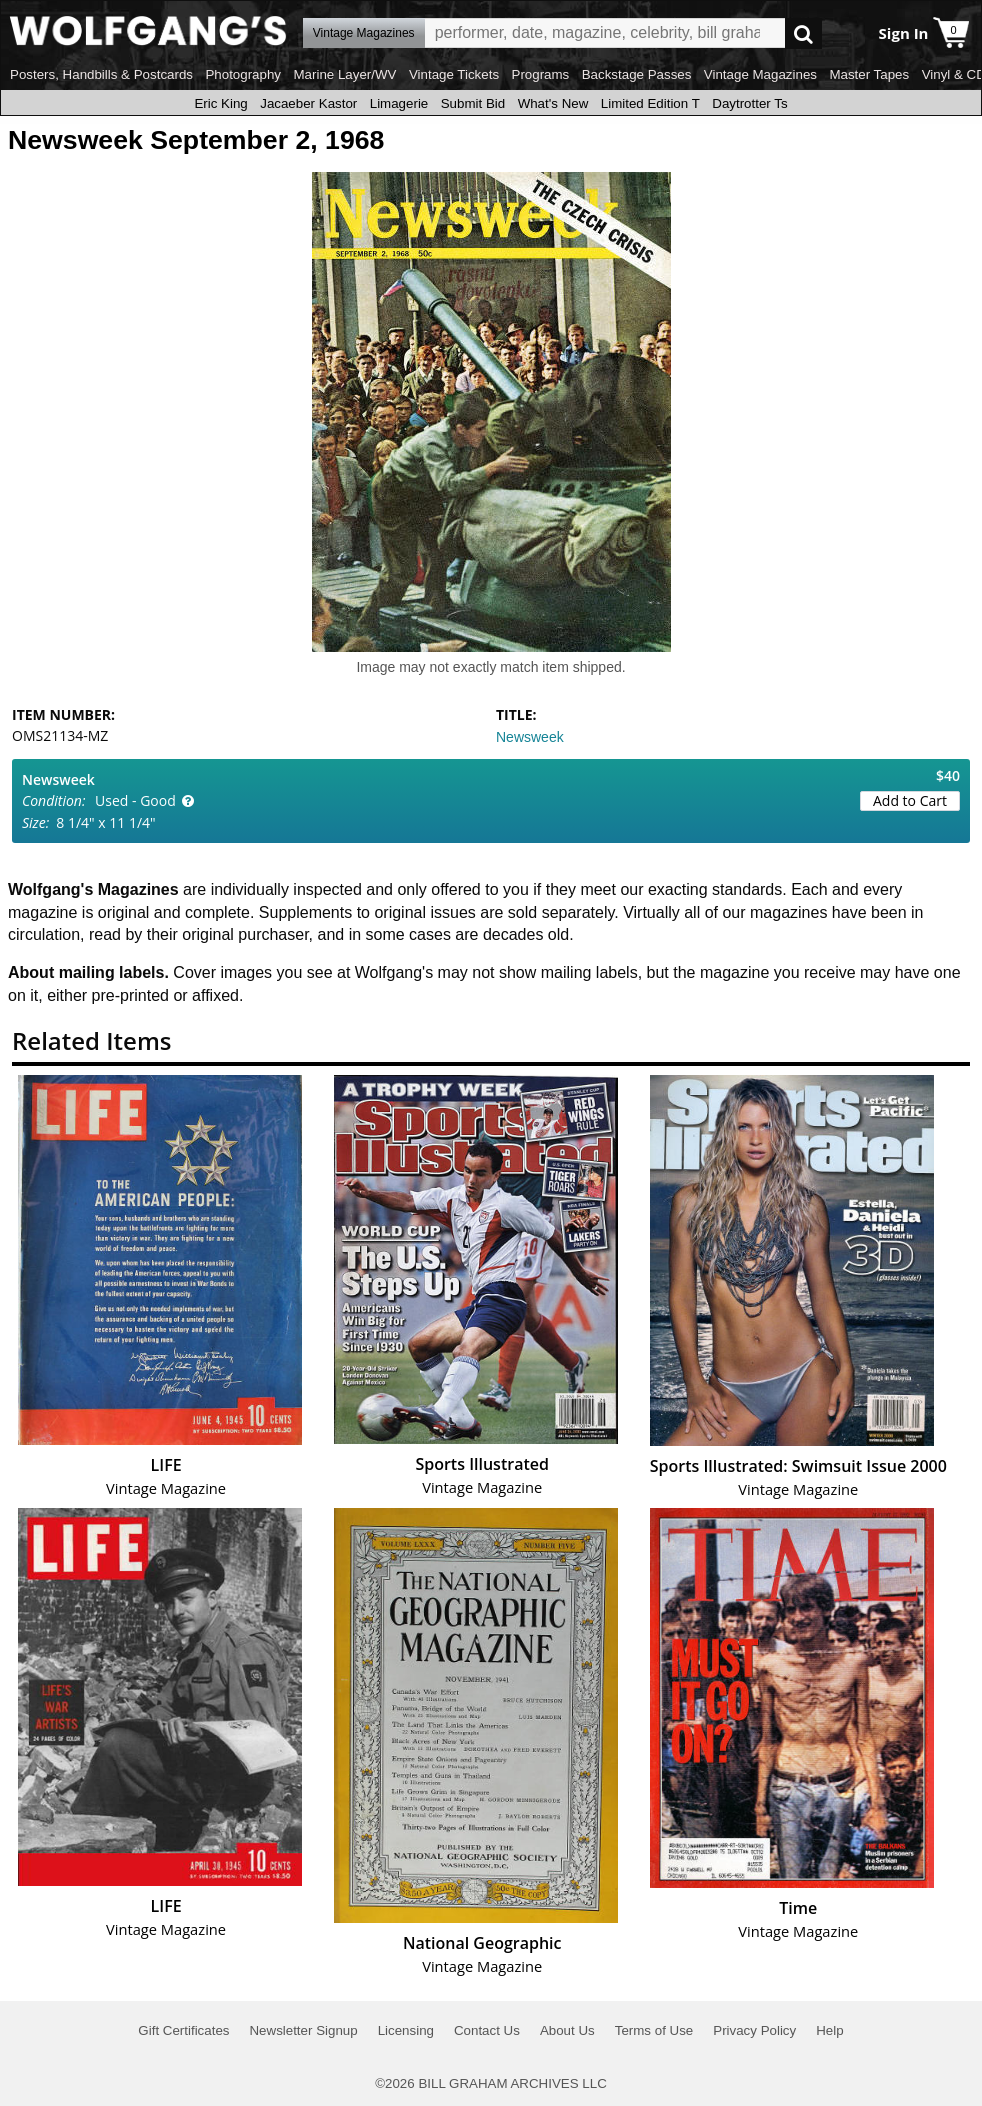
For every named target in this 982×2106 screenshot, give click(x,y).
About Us (567, 2030)
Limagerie (399, 103)
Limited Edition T (650, 103)
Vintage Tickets (454, 74)
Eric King (220, 103)
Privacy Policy (754, 2030)
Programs (541, 74)
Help (829, 2030)
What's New (553, 103)
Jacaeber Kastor (308, 103)
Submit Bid (473, 103)
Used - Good (135, 800)
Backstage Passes (637, 74)
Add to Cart (910, 800)
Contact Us (487, 2030)
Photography (243, 74)
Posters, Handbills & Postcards (101, 74)
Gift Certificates (183, 2030)
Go (803, 33)
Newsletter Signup (303, 2030)
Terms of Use (654, 2030)
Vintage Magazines (760, 74)
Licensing (406, 2030)
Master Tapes (869, 74)
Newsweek (530, 737)
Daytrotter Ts (749, 103)
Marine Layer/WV (344, 74)
